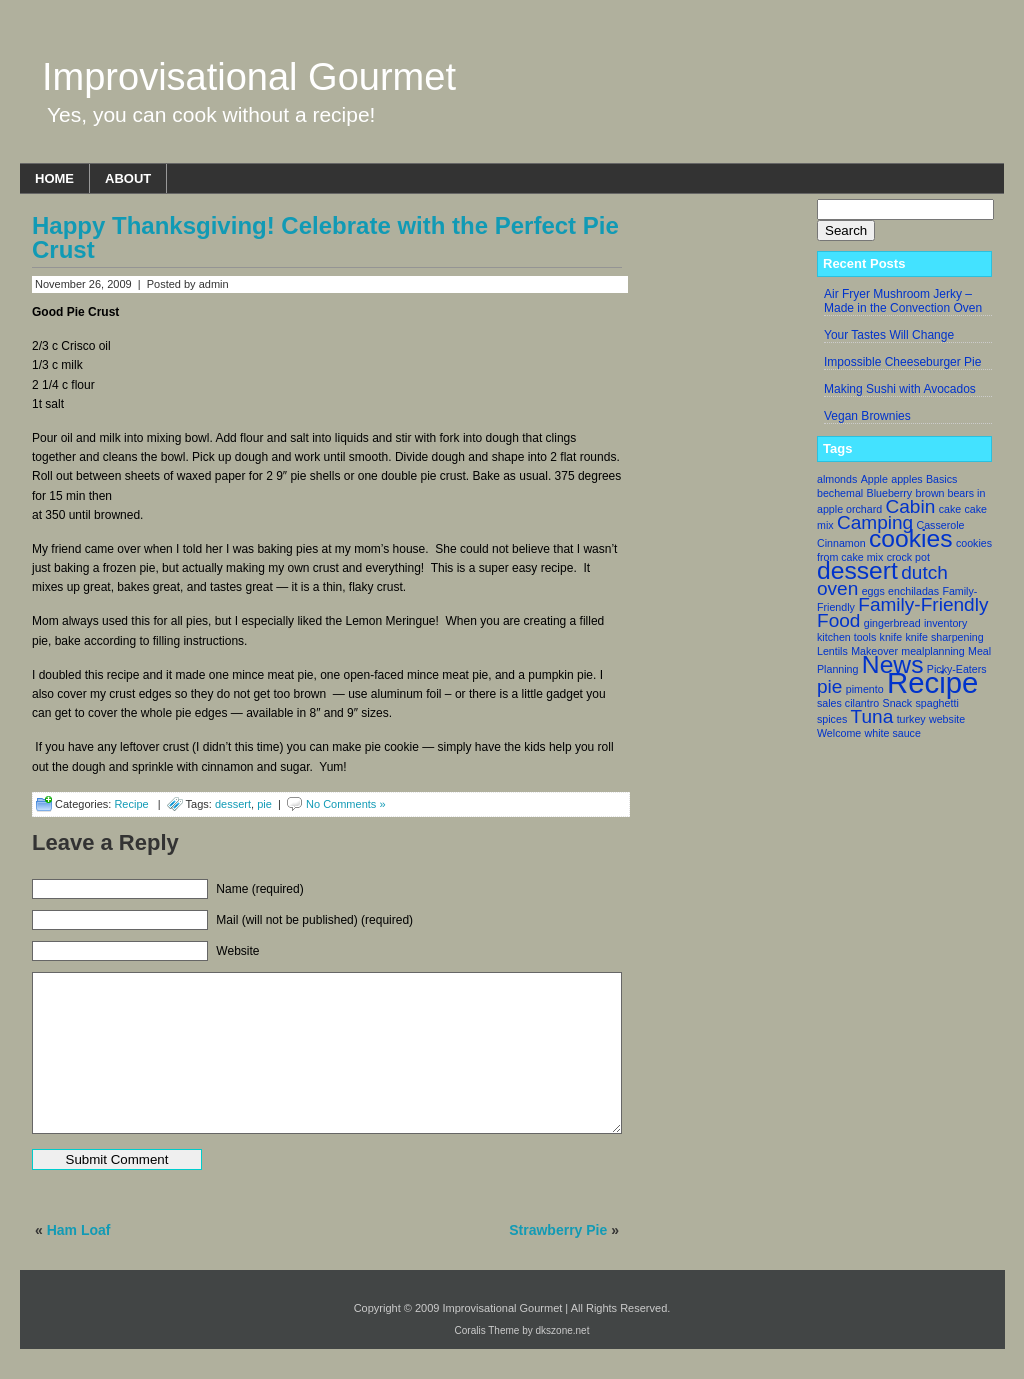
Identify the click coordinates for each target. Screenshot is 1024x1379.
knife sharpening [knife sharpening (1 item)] (944, 637)
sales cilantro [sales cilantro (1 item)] (848, 703)
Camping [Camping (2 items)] (875, 522)
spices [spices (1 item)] (832, 719)
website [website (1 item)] (947, 719)
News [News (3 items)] (893, 664)
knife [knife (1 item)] (891, 637)
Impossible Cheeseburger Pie (902, 362)
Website (237, 951)
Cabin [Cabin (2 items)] (911, 506)
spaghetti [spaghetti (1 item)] (937, 703)
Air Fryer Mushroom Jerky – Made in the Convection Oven (903, 301)
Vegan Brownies (867, 416)
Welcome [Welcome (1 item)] (839, 733)
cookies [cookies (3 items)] (911, 538)
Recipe (131, 804)
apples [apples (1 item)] (906, 479)
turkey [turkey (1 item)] (911, 719)
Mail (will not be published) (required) (314, 920)
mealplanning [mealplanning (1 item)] (932, 651)
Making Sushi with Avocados (900, 389)
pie (264, 804)
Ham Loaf (79, 1230)
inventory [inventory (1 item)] (945, 623)
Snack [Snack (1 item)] (898, 703)
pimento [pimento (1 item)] (865, 689)
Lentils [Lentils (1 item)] (832, 651)
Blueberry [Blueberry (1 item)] (890, 493)
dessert (233, 804)
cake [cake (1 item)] (950, 509)
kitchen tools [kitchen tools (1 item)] (846, 637)
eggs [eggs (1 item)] (873, 591)
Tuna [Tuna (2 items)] (872, 716)
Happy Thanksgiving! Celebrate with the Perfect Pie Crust (325, 237)
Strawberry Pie (558, 1230)
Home (54, 178)
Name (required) (259, 889)
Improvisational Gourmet (249, 77)
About (128, 178)
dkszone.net (563, 1330)
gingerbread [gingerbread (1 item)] (892, 623)
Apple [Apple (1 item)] (874, 479)
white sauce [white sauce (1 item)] (893, 733)
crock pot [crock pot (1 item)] (908, 557)
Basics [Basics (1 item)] (941, 479)
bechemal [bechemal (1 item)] (840, 493)
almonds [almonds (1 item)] (837, 479)
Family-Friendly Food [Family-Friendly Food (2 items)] (902, 612)
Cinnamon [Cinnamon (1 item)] (841, 543)
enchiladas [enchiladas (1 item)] (913, 591)
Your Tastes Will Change (889, 335)
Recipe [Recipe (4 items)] (932, 682)
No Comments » (345, 804)
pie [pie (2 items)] (829, 686)
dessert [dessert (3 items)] (857, 570)
